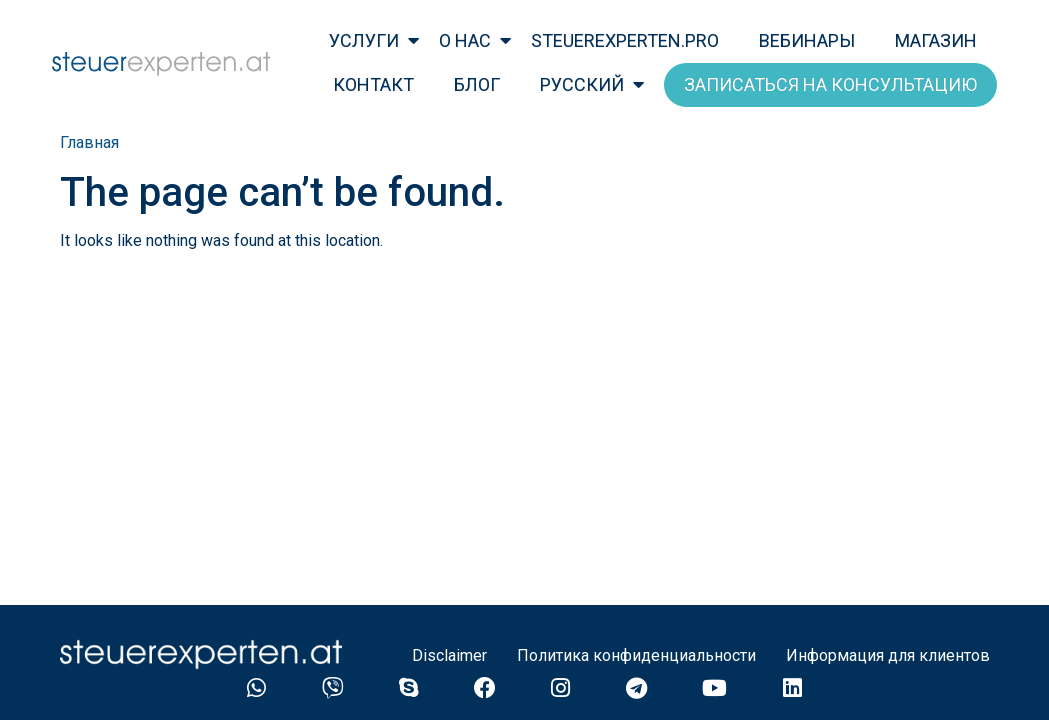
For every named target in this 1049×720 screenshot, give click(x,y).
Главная (89, 142)
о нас (465, 40)
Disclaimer (449, 655)
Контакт (373, 84)
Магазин (936, 40)
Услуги (364, 40)
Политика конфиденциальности (636, 655)
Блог (477, 84)
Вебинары (807, 40)
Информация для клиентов (888, 655)
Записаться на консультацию (830, 84)
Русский (582, 84)
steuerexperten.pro (625, 40)
